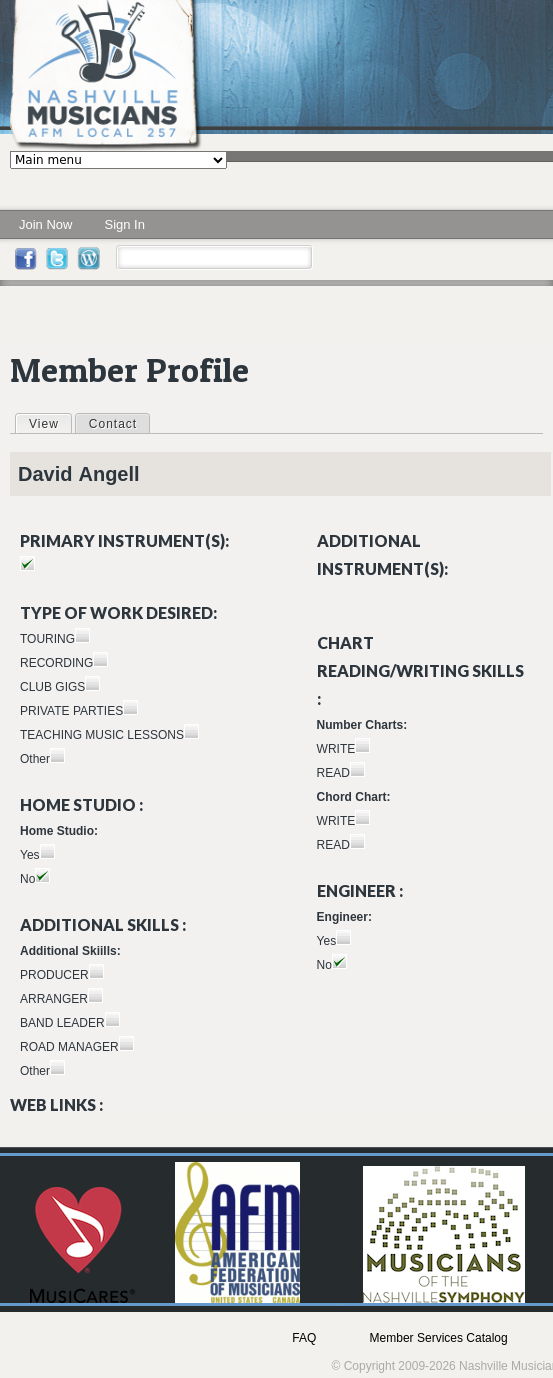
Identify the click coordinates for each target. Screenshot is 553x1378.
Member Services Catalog (439, 1338)
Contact (113, 424)
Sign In (124, 224)
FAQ (304, 1338)
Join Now (45, 224)
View (50, 423)
